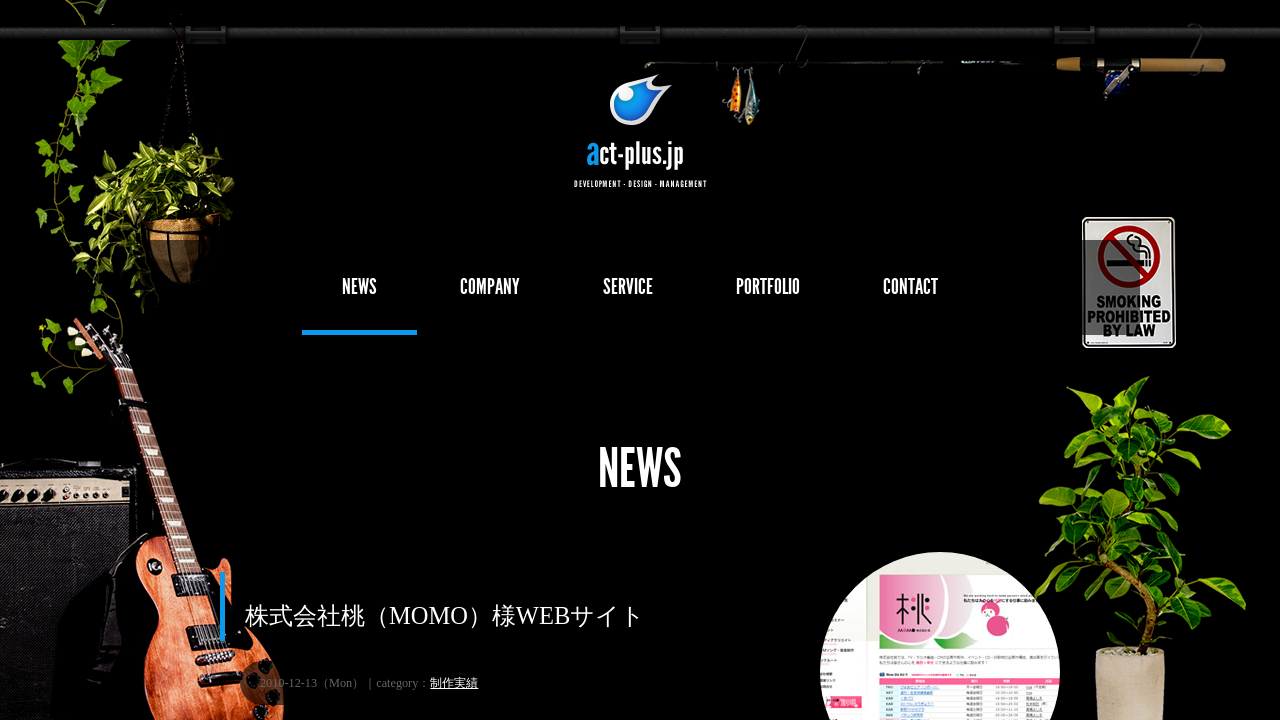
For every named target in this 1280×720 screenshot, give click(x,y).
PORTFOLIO (768, 286)
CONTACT (910, 286)
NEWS (359, 286)
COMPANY (490, 286)
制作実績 (454, 683)
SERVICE (628, 286)
